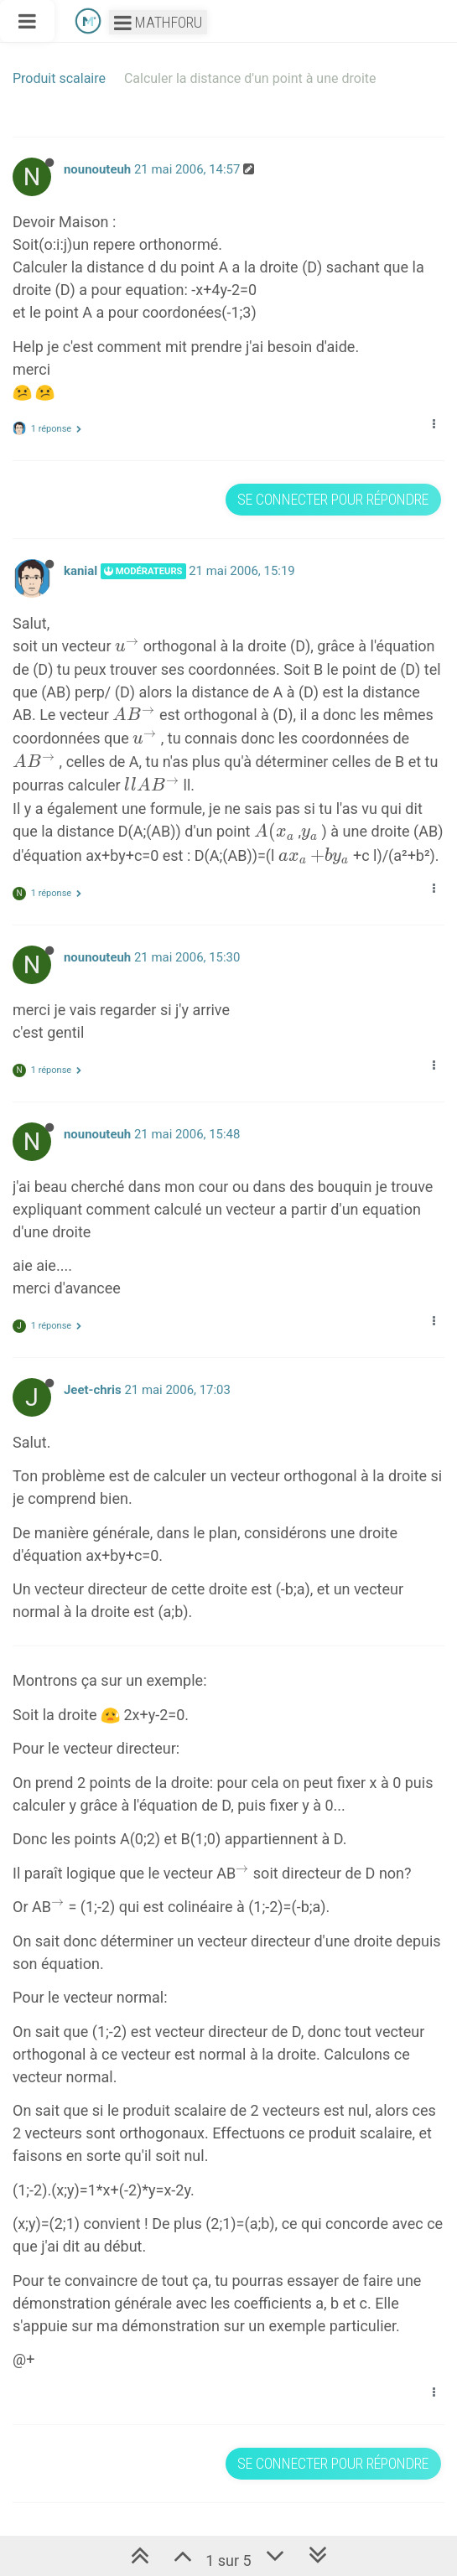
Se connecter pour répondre (332, 499)
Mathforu (158, 22)
